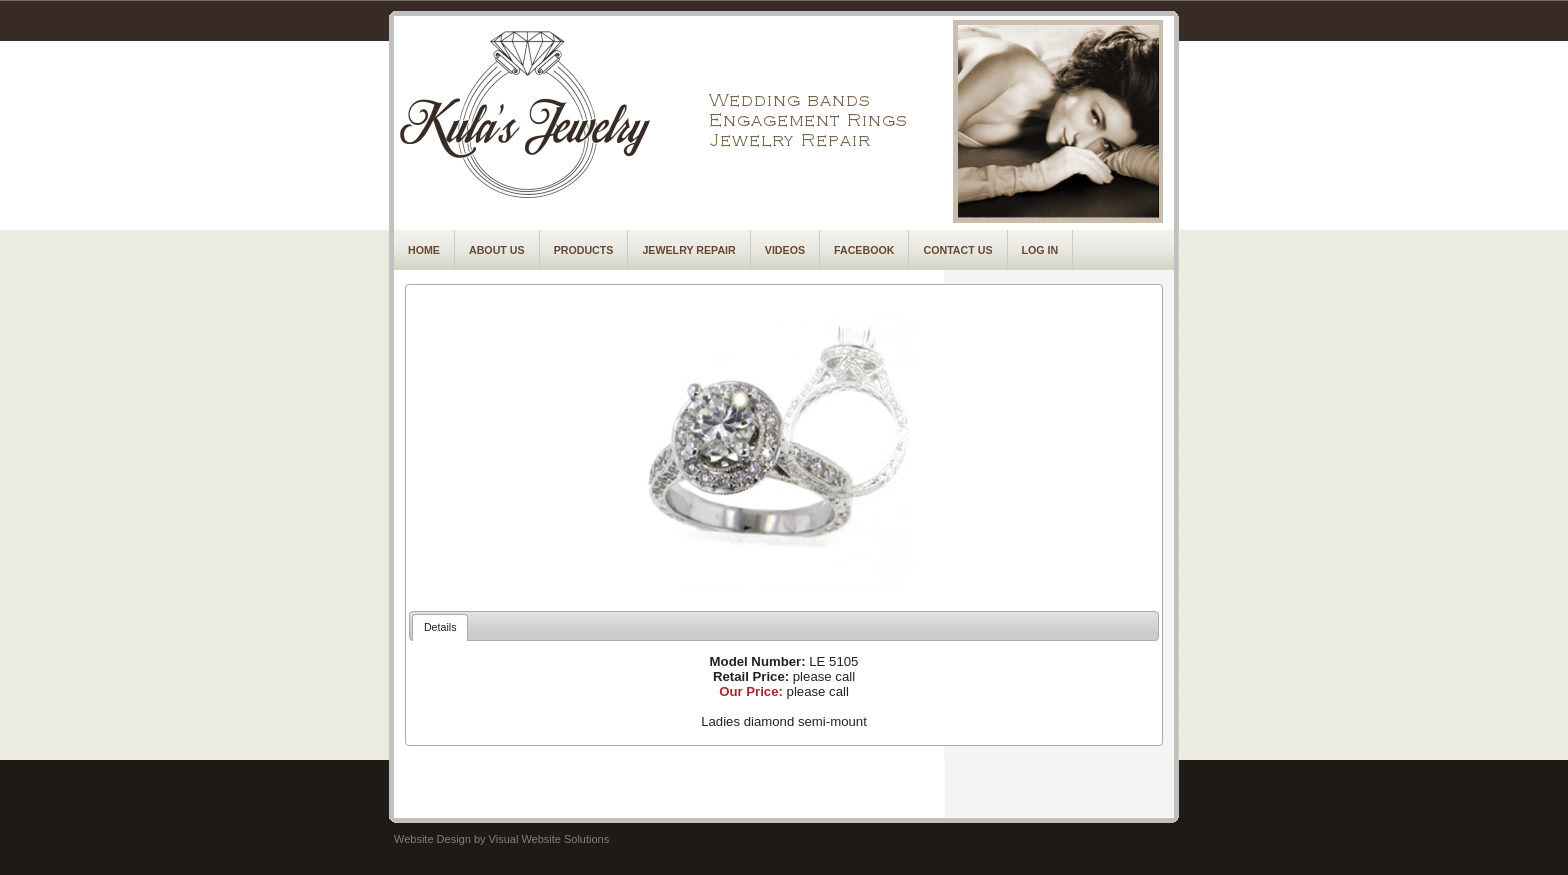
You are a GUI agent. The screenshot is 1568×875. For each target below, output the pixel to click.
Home (424, 250)
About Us (497, 250)
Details (440, 627)
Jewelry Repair (688, 250)
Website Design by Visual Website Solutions (501, 839)
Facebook (864, 250)
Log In (1040, 250)
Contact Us (957, 250)
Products (584, 250)
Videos (785, 250)
